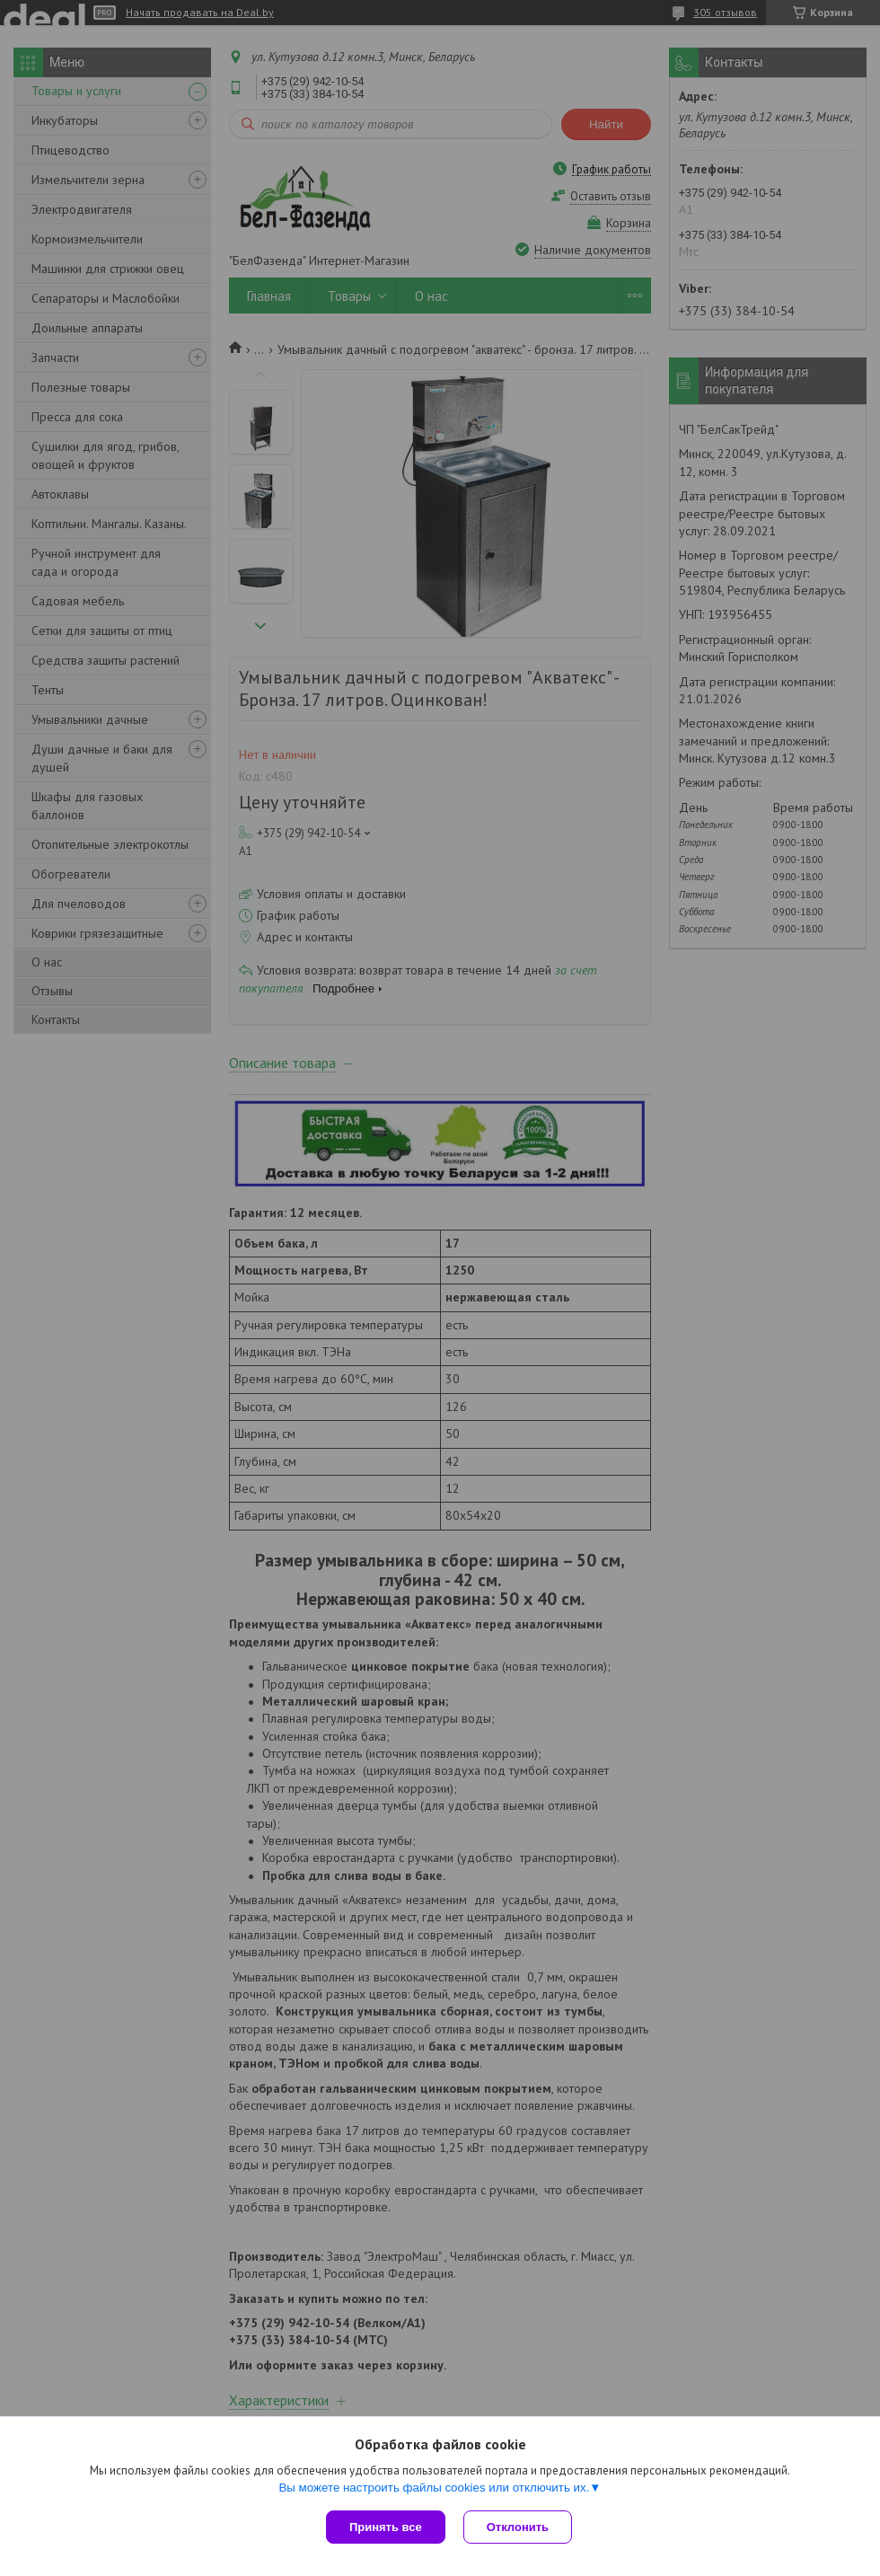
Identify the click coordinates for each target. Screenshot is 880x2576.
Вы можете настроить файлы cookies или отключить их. (433, 2487)
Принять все (385, 2527)
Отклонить (518, 2527)
